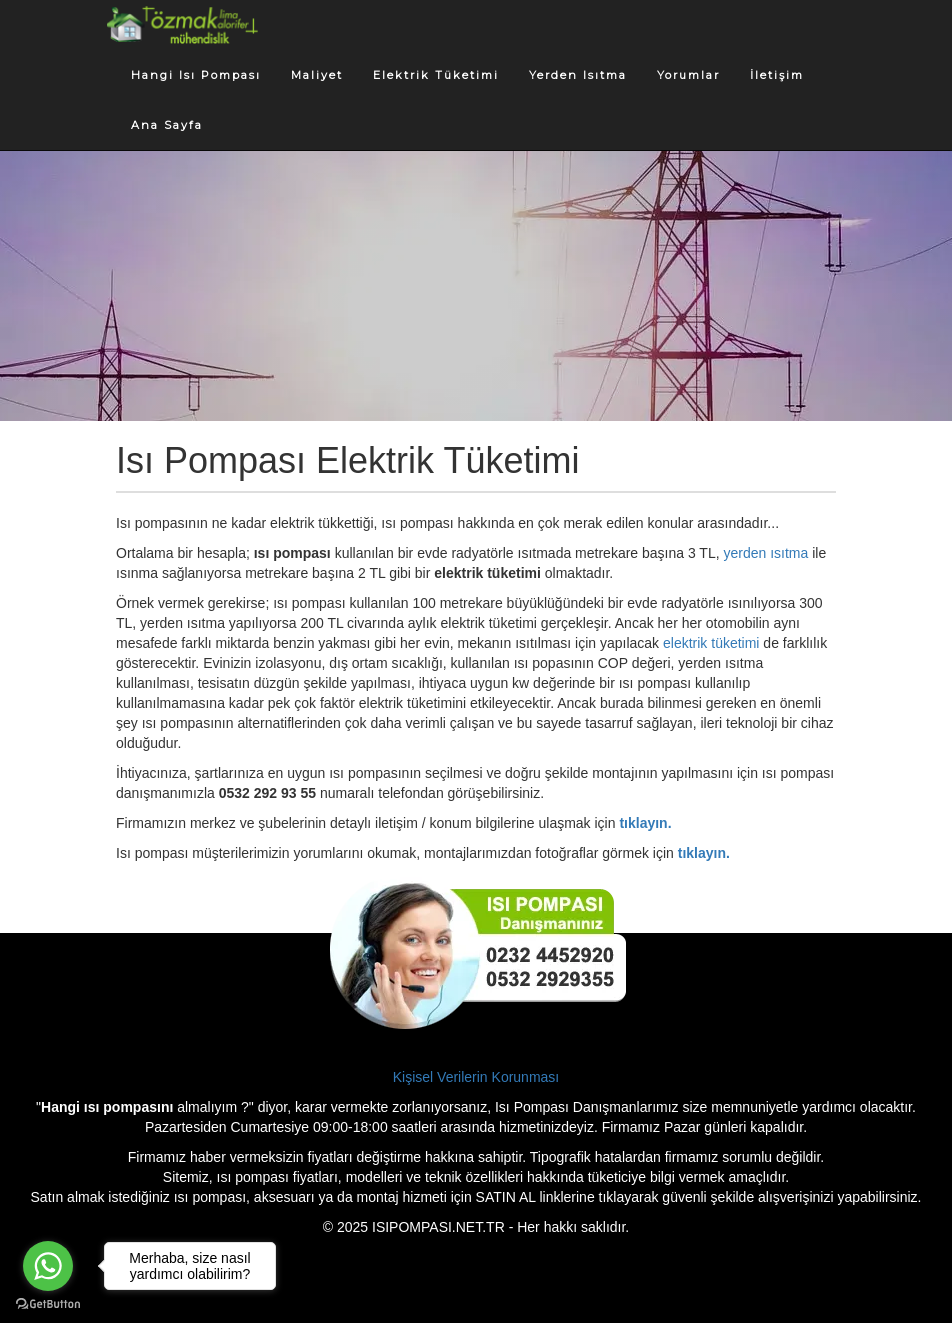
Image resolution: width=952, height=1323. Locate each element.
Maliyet (317, 75)
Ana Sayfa (167, 125)
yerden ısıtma (766, 553)
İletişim (777, 75)
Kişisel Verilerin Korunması (476, 1077)
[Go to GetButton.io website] (48, 1303)
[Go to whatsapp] (48, 1266)
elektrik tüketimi (711, 643)
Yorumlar (688, 75)
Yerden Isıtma (578, 75)
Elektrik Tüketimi (436, 75)
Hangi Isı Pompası (196, 75)
